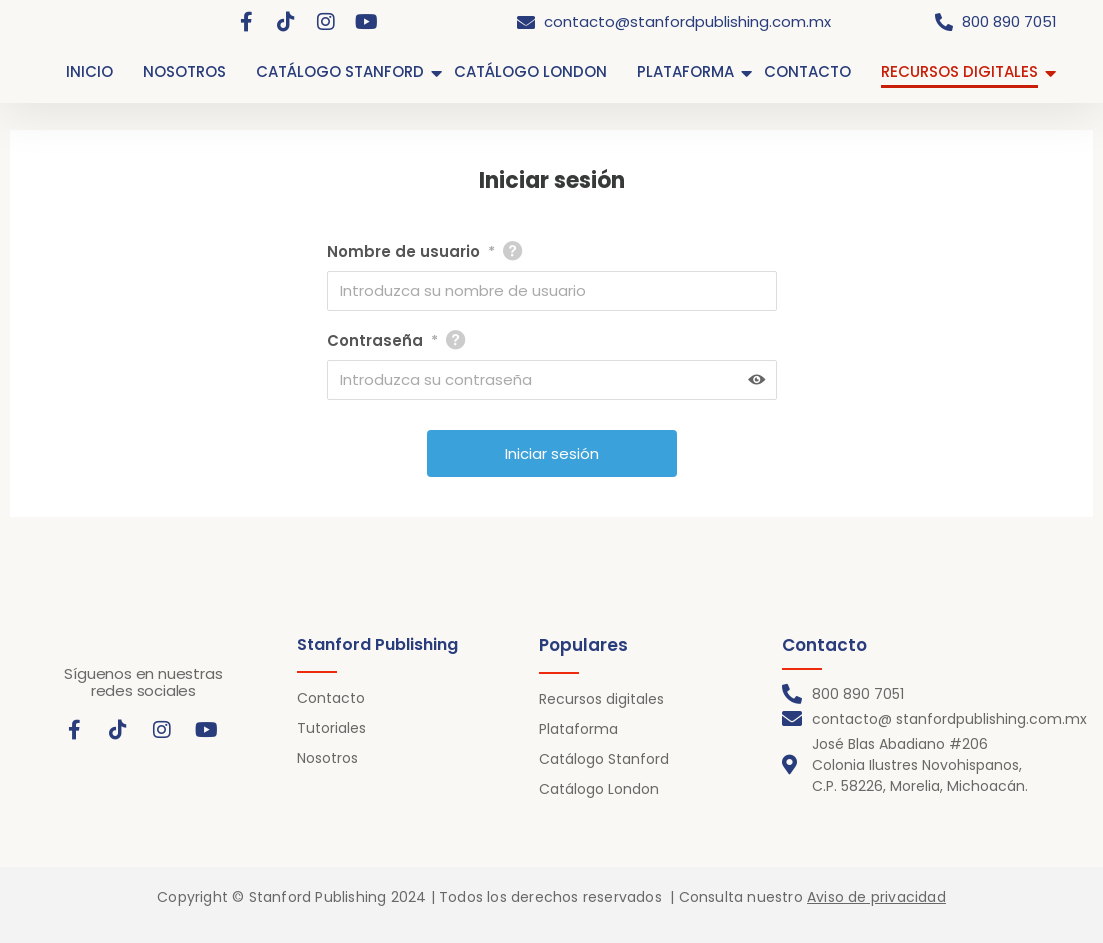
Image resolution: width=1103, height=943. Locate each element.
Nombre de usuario (411, 252)
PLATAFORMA (685, 71)
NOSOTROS (184, 71)
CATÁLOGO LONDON (530, 71)
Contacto (331, 698)
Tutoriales (331, 728)
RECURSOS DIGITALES (959, 71)
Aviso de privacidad (876, 897)
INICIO (89, 71)
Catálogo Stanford (604, 759)
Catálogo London (599, 789)
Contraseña (382, 341)
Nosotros (327, 758)
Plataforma (578, 729)
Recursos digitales (601, 699)
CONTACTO (807, 71)
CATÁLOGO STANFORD (340, 71)
